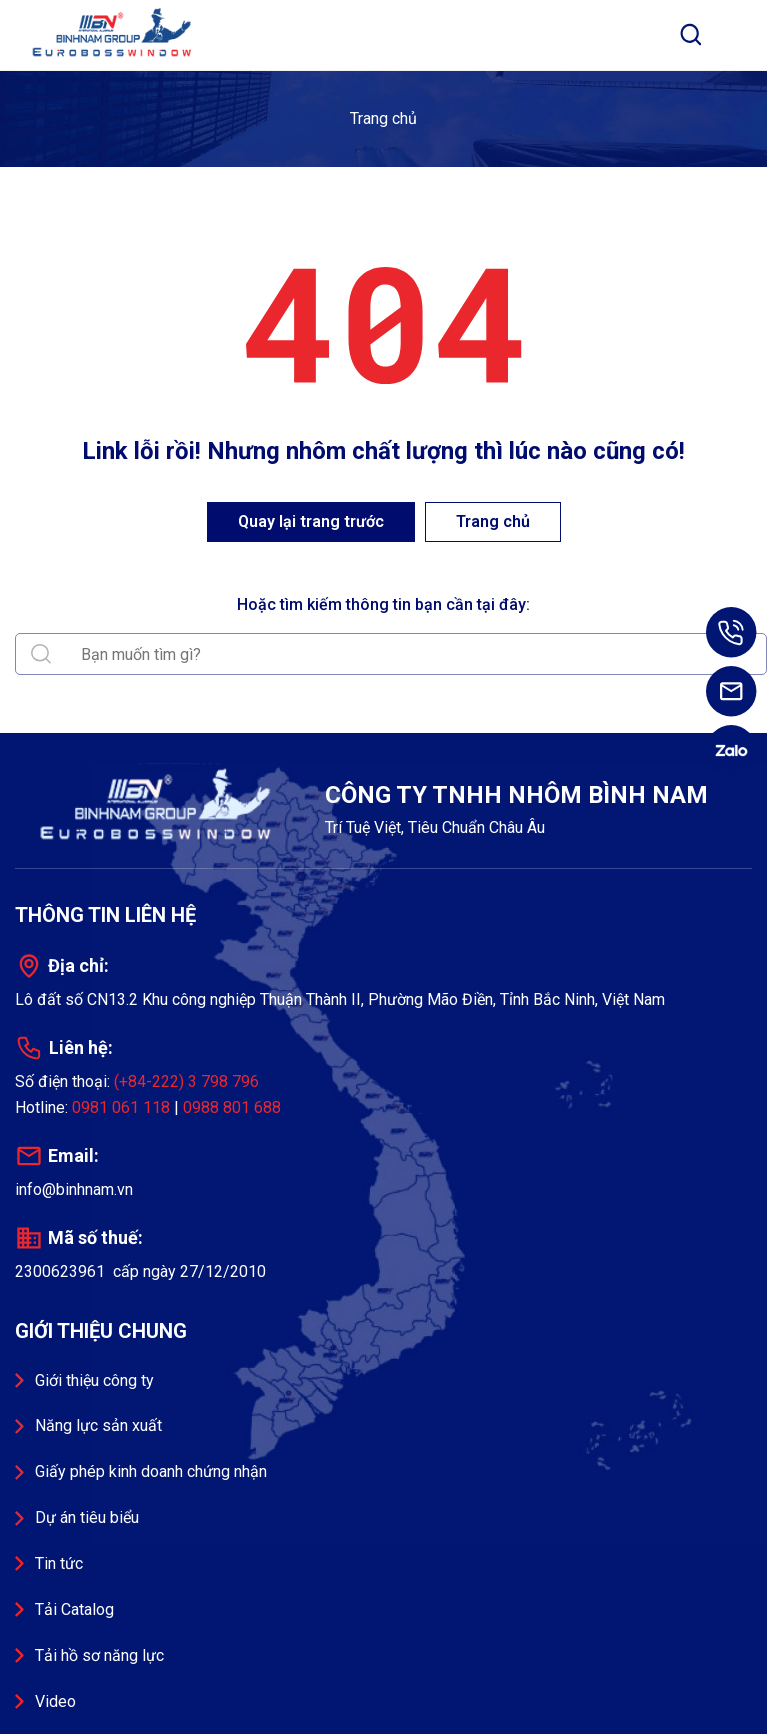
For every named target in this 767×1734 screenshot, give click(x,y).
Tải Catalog (74, 1609)
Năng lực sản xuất (98, 1425)
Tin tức (59, 1563)
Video (55, 1701)
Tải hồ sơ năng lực (99, 1655)
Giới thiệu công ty (94, 1380)
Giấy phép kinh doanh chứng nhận (151, 1471)
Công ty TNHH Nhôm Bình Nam (115, 35)
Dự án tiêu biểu (87, 1517)
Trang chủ (383, 118)
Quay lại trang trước (311, 521)
